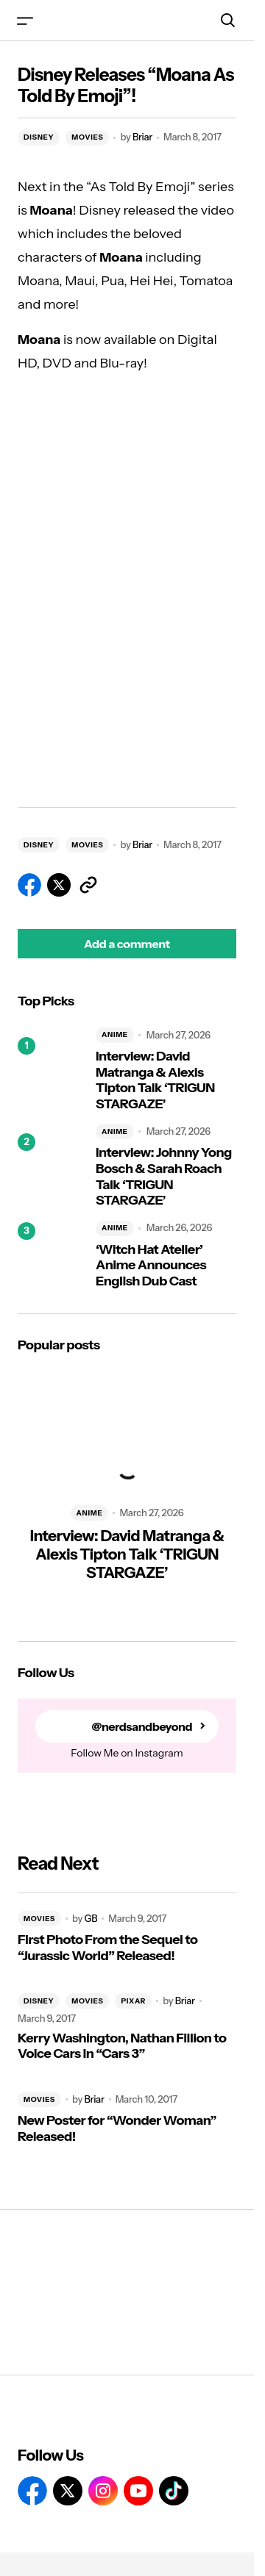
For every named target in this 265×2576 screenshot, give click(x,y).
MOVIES (87, 137)
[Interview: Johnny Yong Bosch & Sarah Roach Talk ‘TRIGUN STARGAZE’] (51, 1166)
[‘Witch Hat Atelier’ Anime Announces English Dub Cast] (51, 1255)
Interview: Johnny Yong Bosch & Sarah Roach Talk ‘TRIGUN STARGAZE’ (164, 1176)
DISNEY (39, 137)
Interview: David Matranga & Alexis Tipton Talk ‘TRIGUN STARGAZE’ (155, 1080)
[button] (25, 20)
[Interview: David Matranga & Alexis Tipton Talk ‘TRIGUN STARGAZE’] (51, 1070)
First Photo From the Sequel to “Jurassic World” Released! (107, 1948)
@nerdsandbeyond (141, 1727)
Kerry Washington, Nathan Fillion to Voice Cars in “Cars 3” (122, 2046)
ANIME (115, 1034)
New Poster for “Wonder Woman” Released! (117, 2129)
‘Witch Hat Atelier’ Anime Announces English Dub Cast (151, 1265)
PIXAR (133, 2001)
